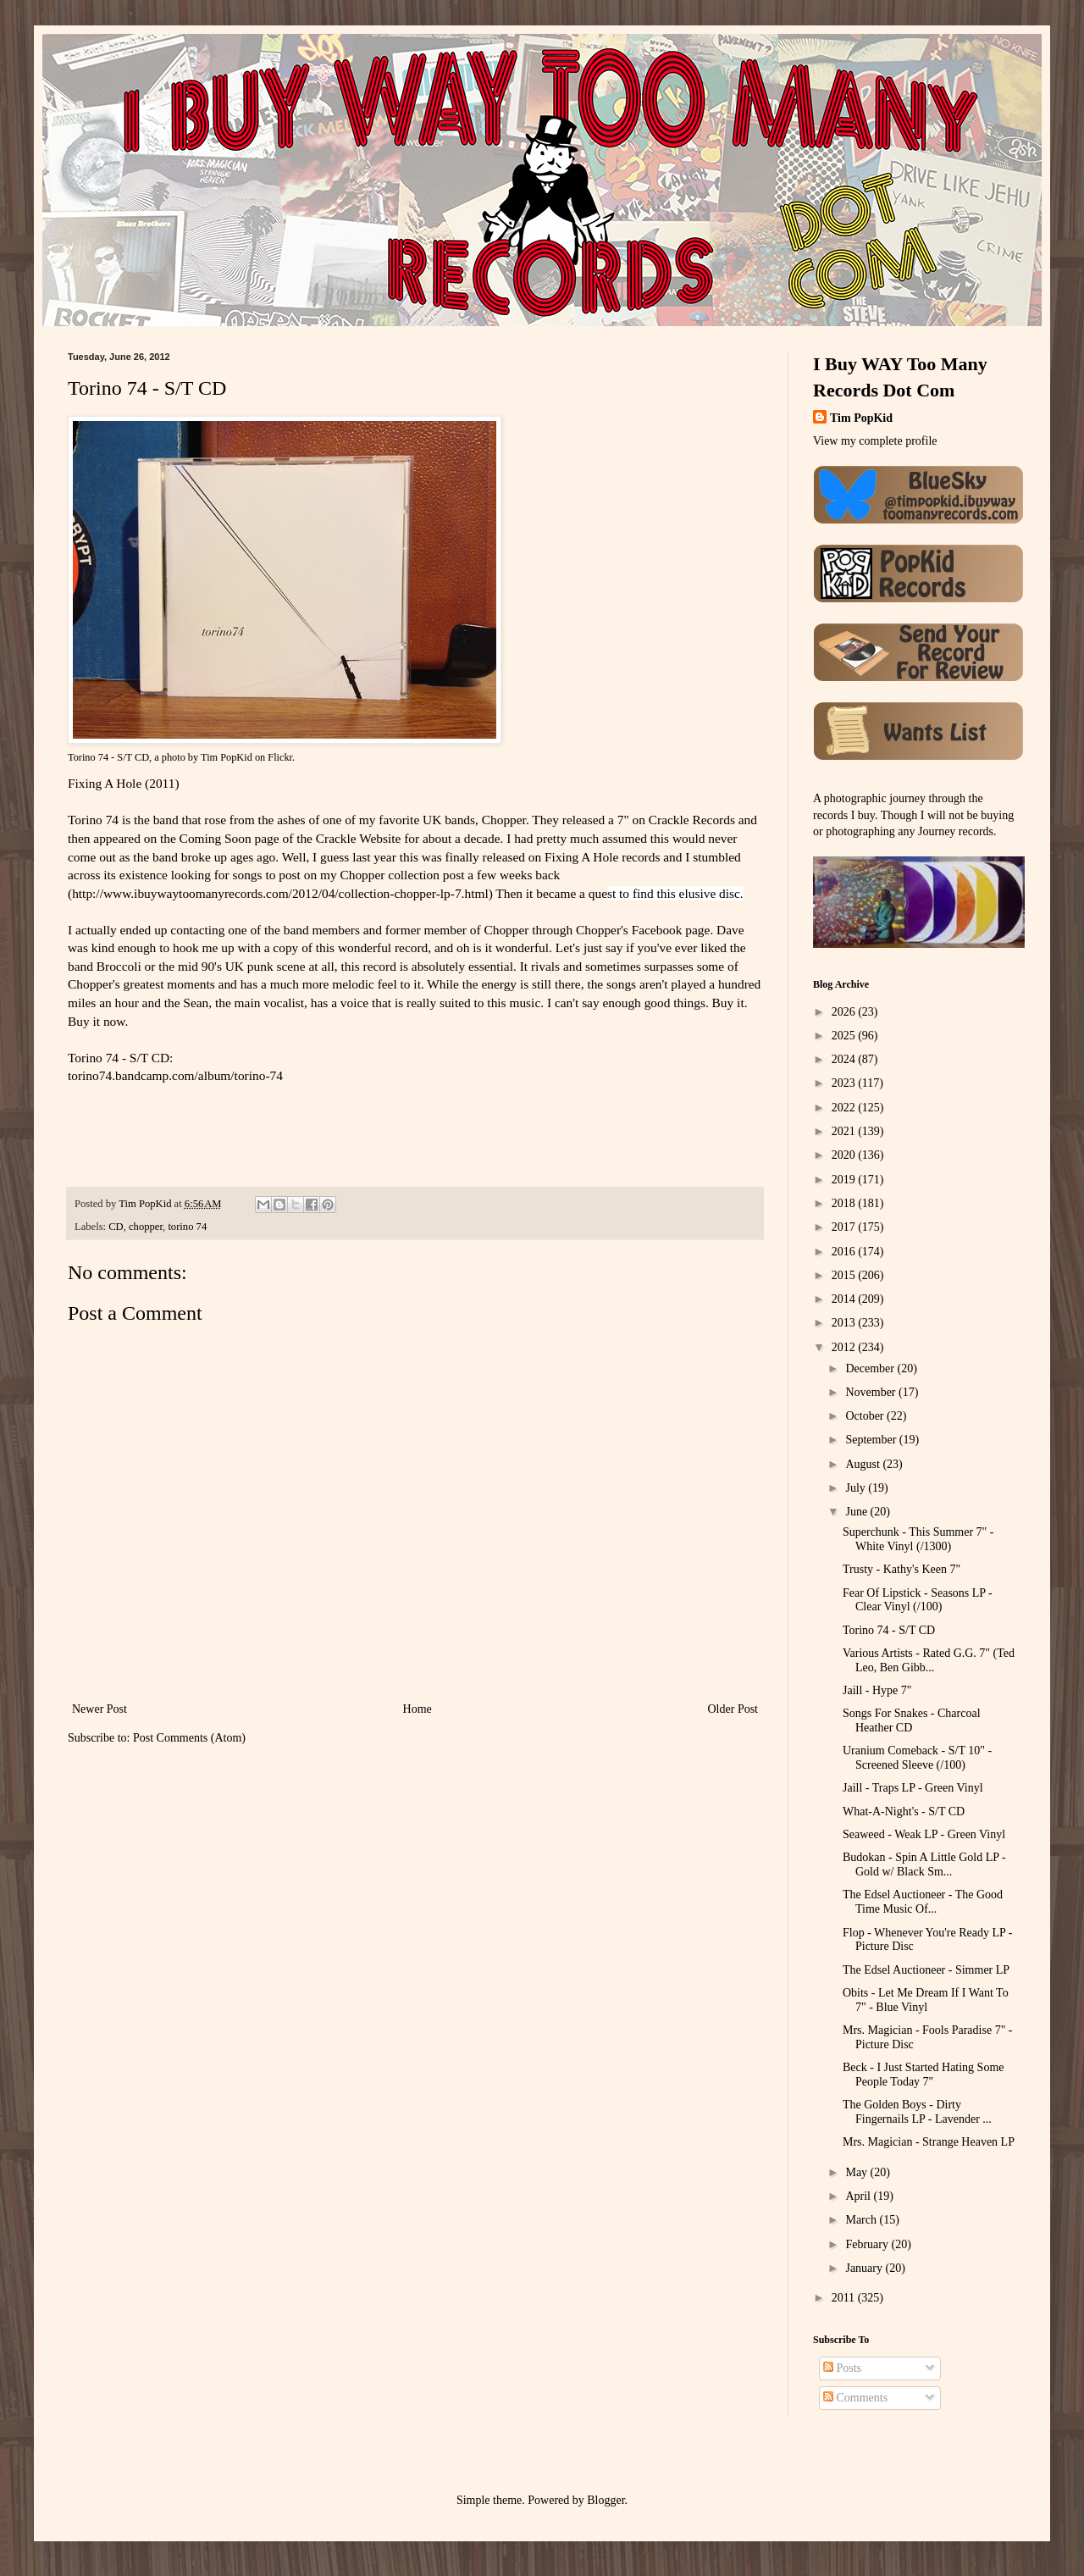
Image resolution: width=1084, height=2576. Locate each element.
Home (417, 1709)
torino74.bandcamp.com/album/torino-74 (175, 1075)
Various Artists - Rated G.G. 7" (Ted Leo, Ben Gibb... (929, 1660)
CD (116, 1227)
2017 (845, 1227)
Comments (855, 2397)
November (872, 1392)
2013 (845, 1322)
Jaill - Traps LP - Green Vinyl (913, 1787)
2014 (845, 1299)
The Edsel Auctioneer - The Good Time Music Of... (923, 1901)
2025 (845, 1035)
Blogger (605, 2500)
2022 (845, 1107)
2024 (845, 1059)
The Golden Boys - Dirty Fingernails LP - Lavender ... (917, 2111)
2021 (845, 1131)
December (871, 1368)
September (872, 1439)
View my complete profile (875, 441)
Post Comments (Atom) (189, 1737)
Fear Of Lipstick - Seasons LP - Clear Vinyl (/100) (918, 1600)
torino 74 (187, 1227)
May (857, 2172)
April (859, 2196)
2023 (845, 1083)
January (865, 2268)
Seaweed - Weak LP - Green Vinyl (924, 1834)
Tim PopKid (226, 757)
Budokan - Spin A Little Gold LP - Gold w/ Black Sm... (924, 1864)
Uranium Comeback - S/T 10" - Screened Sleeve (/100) (917, 1757)
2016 (845, 1251)
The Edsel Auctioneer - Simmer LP (926, 1970)
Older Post (733, 1709)
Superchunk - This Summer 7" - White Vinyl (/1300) (918, 1539)
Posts (842, 2368)
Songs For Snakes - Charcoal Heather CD (912, 1720)
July (856, 1488)
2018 (845, 1203)
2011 (845, 2297)
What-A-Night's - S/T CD (904, 1811)
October (866, 1416)
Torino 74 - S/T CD (108, 757)
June (857, 1511)
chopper (146, 1227)
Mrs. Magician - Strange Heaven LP (929, 2142)
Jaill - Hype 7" (877, 1690)
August (863, 1464)
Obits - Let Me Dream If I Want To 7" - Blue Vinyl (926, 2000)
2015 (845, 1275)
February (868, 2244)
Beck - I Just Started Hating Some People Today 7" (923, 2074)
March (862, 2219)
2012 (845, 1347)
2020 (845, 1155)
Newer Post (99, 1709)
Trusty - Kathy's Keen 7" (901, 1569)
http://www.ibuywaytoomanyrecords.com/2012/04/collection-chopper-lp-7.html (280, 893)
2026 (845, 1011)
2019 (845, 1179)
